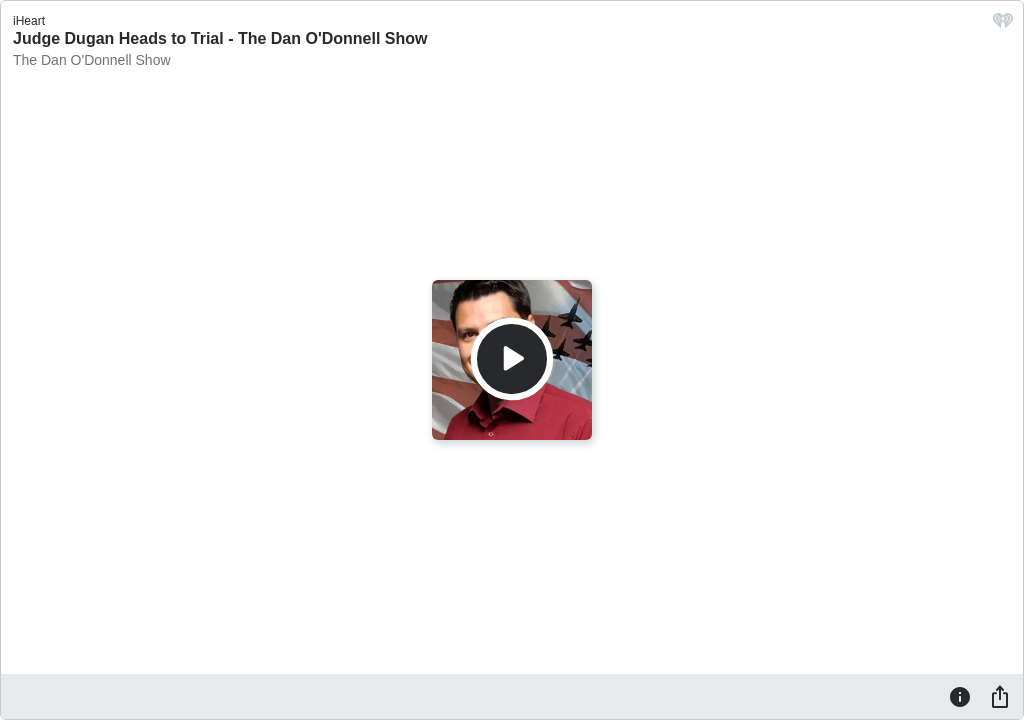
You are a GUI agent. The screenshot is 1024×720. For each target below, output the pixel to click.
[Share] (1000, 696)
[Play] (512, 359)
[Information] (960, 696)
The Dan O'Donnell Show (92, 60)
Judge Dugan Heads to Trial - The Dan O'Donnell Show (220, 38)
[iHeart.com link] (1003, 25)
